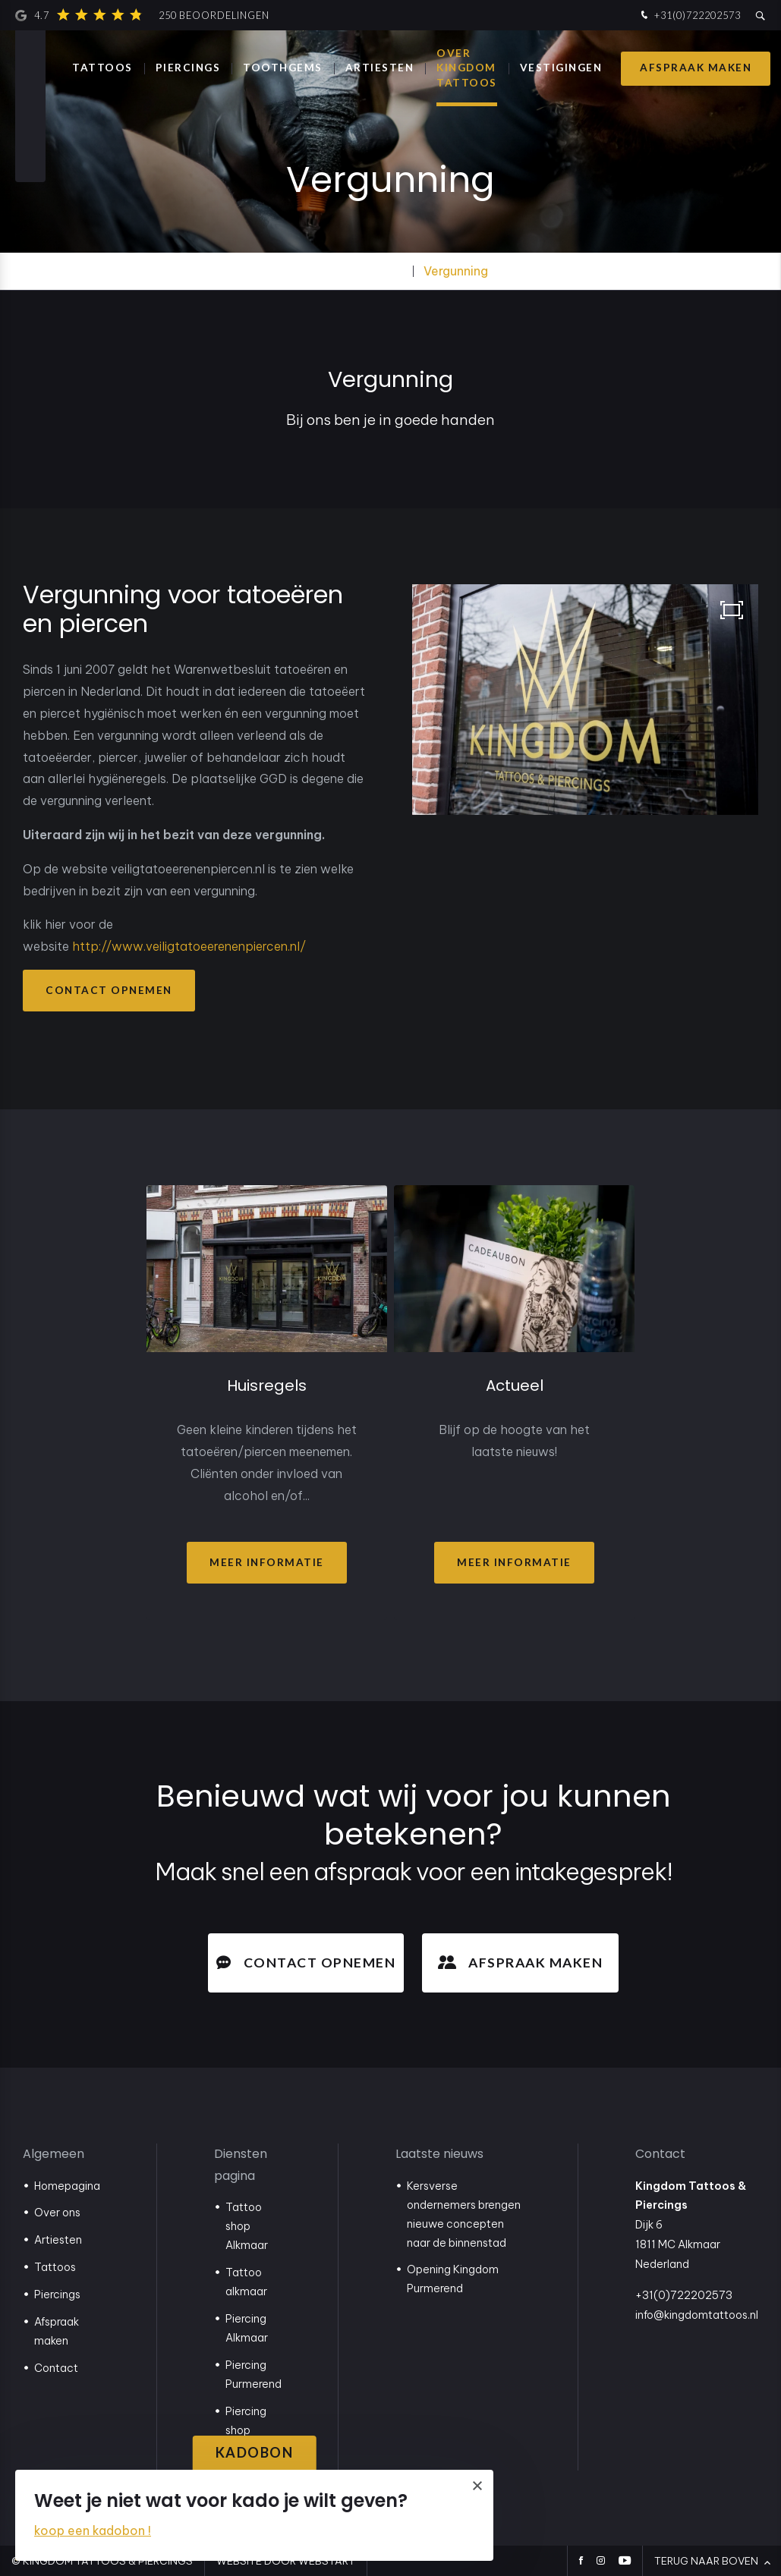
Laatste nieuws (439, 2153)
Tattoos (102, 67)
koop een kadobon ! (92, 2530)
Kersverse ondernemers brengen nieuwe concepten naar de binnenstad (464, 2214)
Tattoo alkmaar (246, 2282)
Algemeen (53, 2153)
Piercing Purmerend (253, 2374)
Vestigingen (561, 67)
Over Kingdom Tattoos (466, 67)
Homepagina (67, 2186)
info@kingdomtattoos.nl (696, 2315)
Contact (56, 2368)
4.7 (142, 15)
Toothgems (283, 67)
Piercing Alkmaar (246, 2328)
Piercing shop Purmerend (253, 2430)
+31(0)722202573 (689, 15)
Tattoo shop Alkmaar (246, 2226)
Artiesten (58, 2240)
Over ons (57, 2212)
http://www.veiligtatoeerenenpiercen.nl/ (189, 946)
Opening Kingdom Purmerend (453, 2279)
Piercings (188, 67)
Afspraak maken (695, 67)
